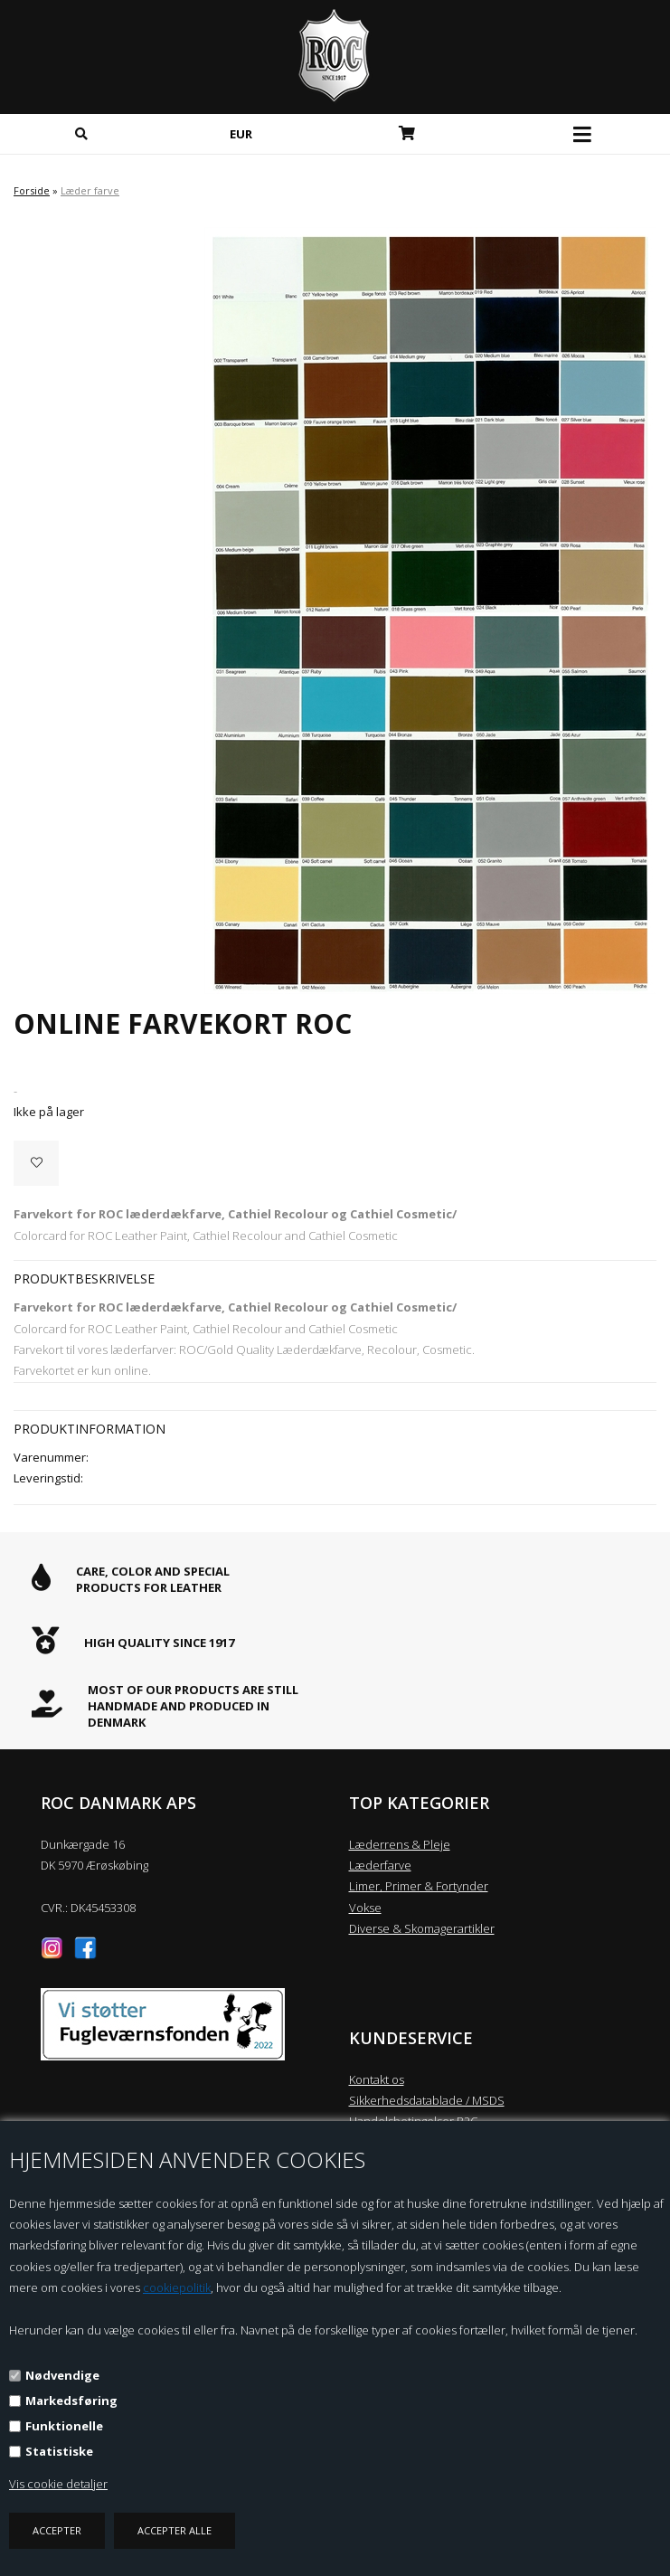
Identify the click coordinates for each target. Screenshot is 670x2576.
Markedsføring (71, 2400)
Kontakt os (376, 2079)
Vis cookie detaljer (58, 2484)
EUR (241, 134)
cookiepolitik (177, 2287)
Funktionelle (64, 2426)
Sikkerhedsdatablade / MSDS (427, 2100)
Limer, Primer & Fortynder (418, 1886)
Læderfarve (380, 1865)
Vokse (365, 1907)
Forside (32, 190)
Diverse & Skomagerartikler (422, 1928)
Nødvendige (62, 2375)
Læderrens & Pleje (399, 1844)
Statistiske (59, 2451)
